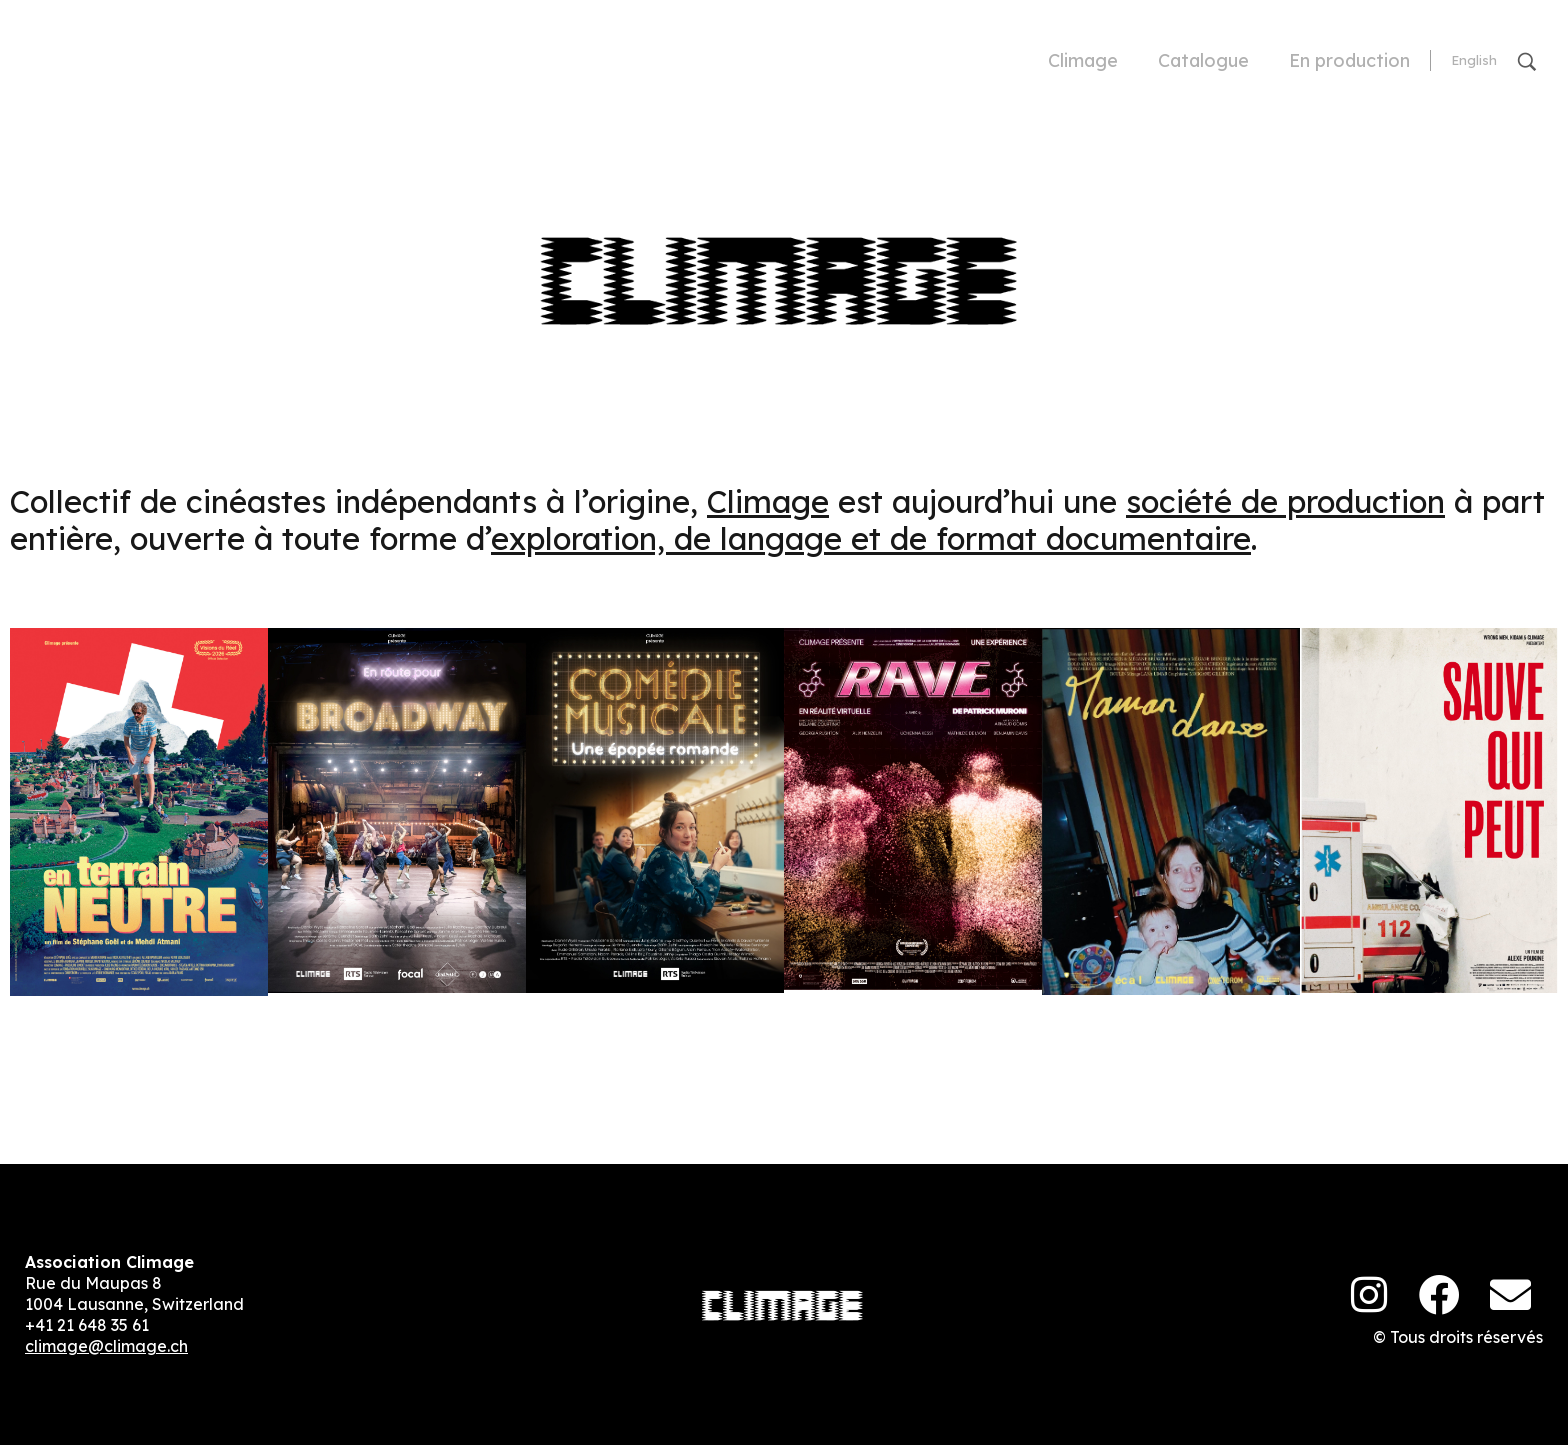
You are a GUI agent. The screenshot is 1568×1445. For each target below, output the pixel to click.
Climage (768, 501)
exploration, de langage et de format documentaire (871, 538)
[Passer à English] (1474, 60)
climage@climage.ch (106, 1346)
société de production (1285, 501)
